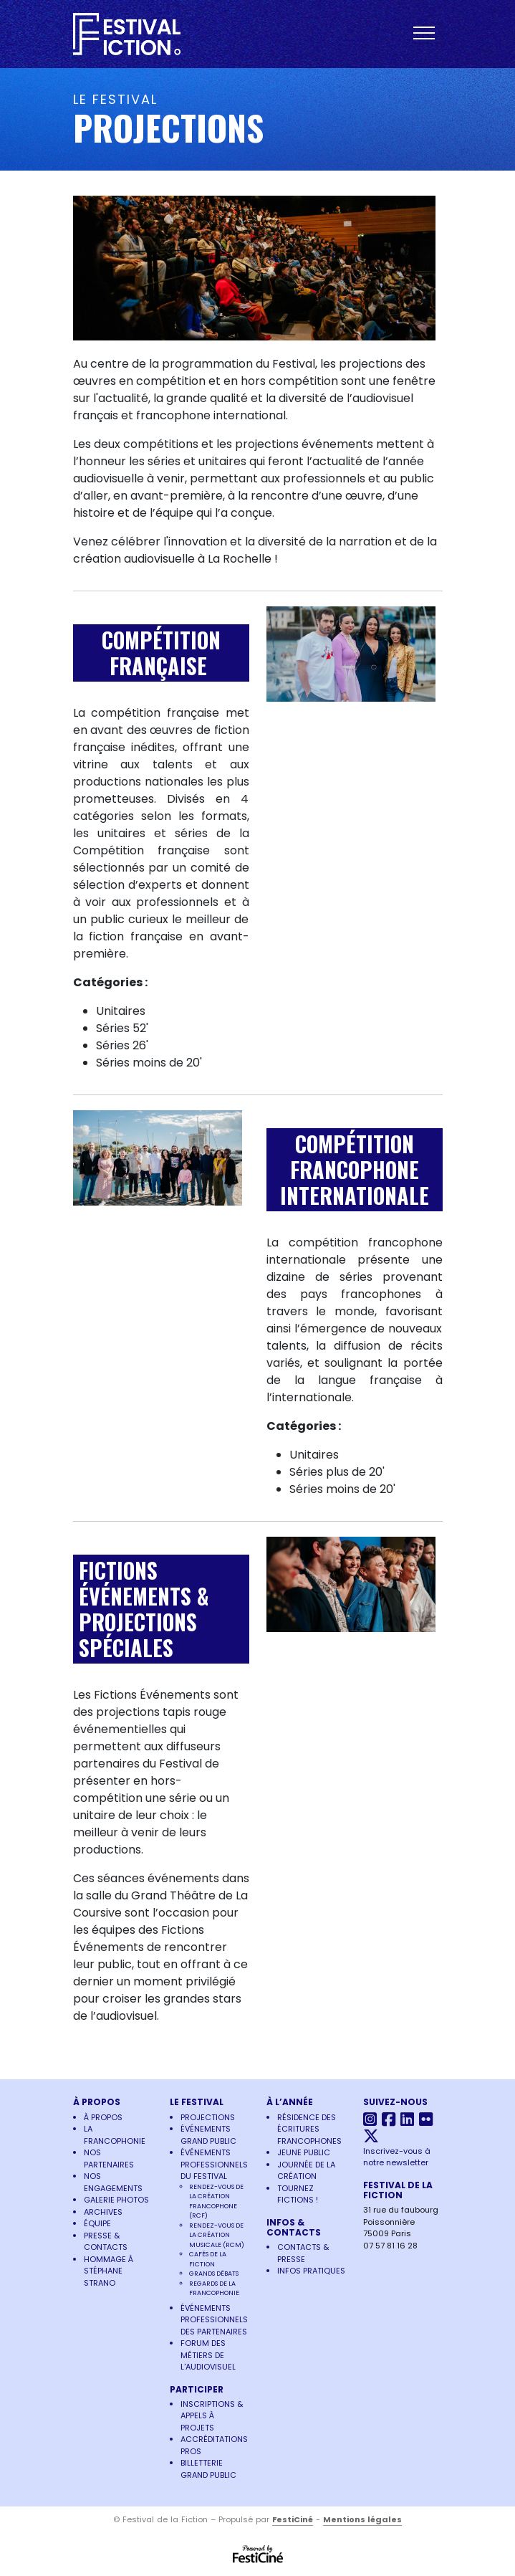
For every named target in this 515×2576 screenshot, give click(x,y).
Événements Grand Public (208, 2135)
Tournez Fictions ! (297, 2194)
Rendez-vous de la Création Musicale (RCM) (216, 2235)
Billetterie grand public (208, 2469)
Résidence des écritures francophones (309, 2129)
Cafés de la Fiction (207, 2259)
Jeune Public (303, 2152)
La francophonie (114, 2135)
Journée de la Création (306, 2171)
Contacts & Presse (303, 2253)
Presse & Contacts (105, 2241)
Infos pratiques (311, 2270)
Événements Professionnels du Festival (214, 2164)
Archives (103, 2212)
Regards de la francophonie (214, 2288)
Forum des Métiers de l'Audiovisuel (208, 2354)
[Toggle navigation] (428, 34)
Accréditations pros (214, 2445)
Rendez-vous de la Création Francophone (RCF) (216, 2201)
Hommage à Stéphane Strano (108, 2271)
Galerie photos (116, 2199)
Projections (208, 2117)
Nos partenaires (109, 2158)
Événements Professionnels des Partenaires (214, 2319)
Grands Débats (214, 2273)
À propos (103, 2117)
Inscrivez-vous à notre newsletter (396, 2157)
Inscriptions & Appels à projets (212, 2415)
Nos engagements (113, 2182)
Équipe (97, 2223)
